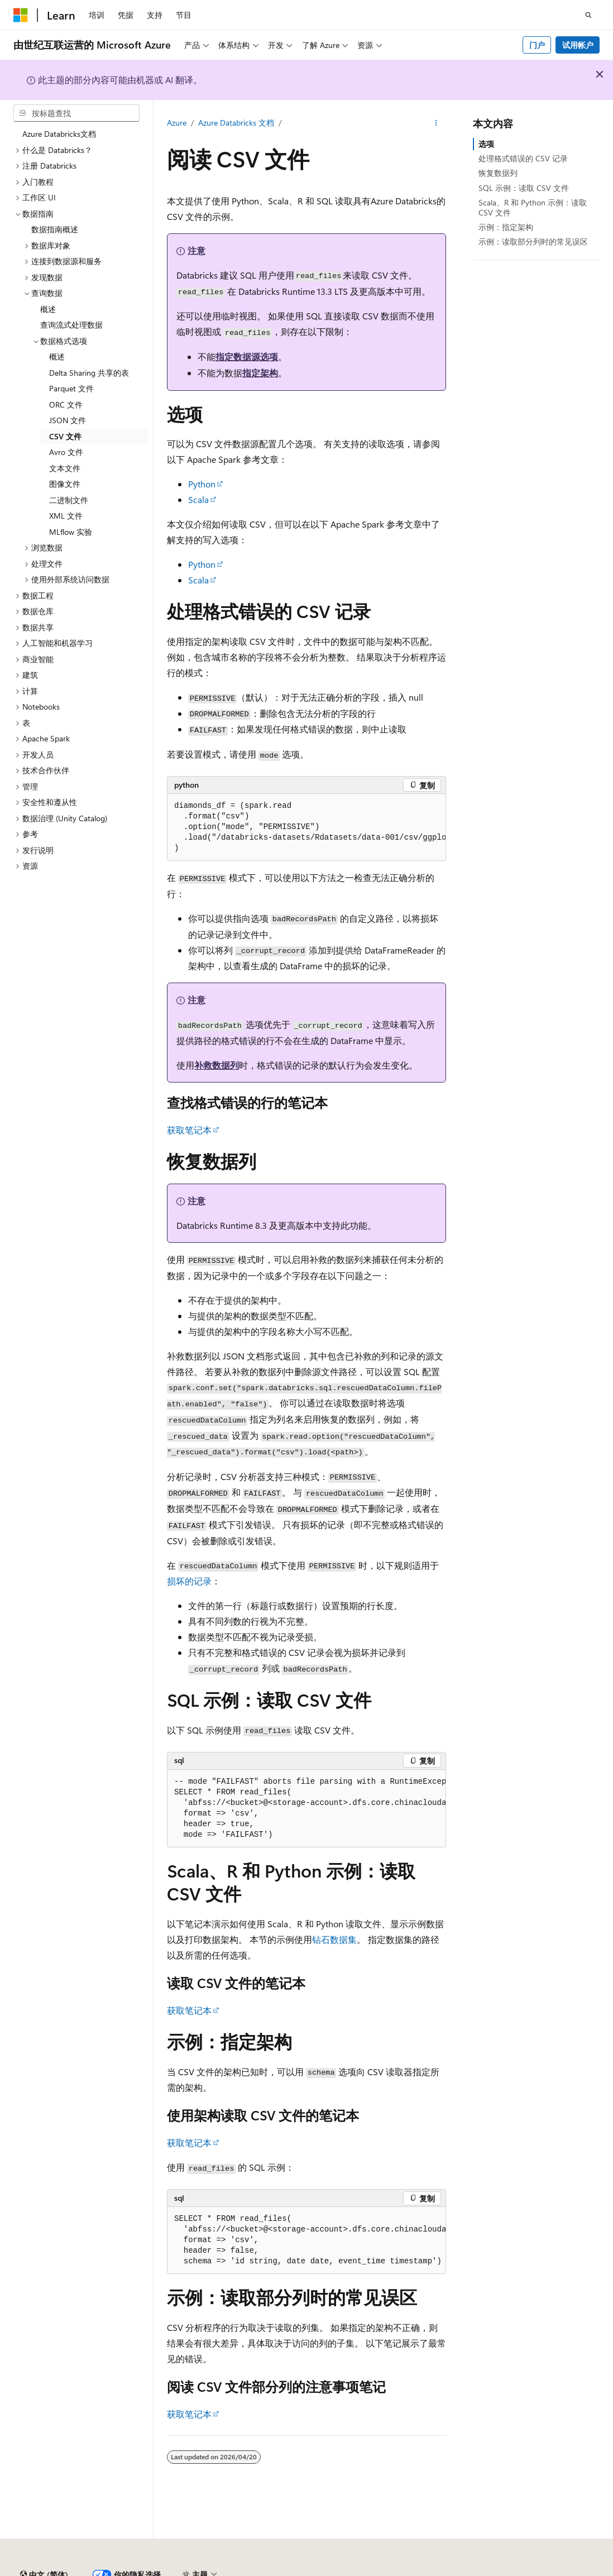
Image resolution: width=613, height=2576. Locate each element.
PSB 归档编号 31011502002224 (193, 2570)
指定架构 (260, 373)
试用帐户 (577, 45)
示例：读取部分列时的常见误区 (533, 241)
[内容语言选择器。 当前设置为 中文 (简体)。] (44, 2544)
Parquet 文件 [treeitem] (71, 388)
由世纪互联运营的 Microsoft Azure (364, 2570)
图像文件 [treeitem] (64, 483)
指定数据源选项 (246, 356)
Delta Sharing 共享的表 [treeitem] (89, 372)
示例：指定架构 (505, 227)
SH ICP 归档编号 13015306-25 (65, 2570)
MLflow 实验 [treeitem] (70, 531)
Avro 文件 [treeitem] (66, 452)
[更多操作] (436, 123)
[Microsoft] (20, 15)
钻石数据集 (334, 1939)
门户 (537, 45)
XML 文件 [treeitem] (66, 515)
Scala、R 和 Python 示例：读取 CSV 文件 (532, 207)
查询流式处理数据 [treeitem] (71, 324)
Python (201, 484)
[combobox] (76, 113)
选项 (486, 143)
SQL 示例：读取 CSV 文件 (523, 188)
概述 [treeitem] (48, 309)
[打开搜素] (588, 15)
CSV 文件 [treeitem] (65, 436)
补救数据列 (216, 1065)
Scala (198, 499)
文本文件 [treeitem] (64, 468)
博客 (552, 2570)
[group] (306, 827)
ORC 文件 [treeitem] (66, 404)
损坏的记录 (189, 1581)
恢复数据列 (498, 172)
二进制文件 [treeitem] (68, 500)
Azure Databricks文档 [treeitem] (59, 133)
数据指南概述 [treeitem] (54, 229)
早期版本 (515, 2570)
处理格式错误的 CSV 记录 (523, 158)
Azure (176, 122)
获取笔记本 (189, 1130)
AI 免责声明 (466, 2570)
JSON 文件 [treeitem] (67, 420)
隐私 (275, 2570)
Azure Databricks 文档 (236, 122)
